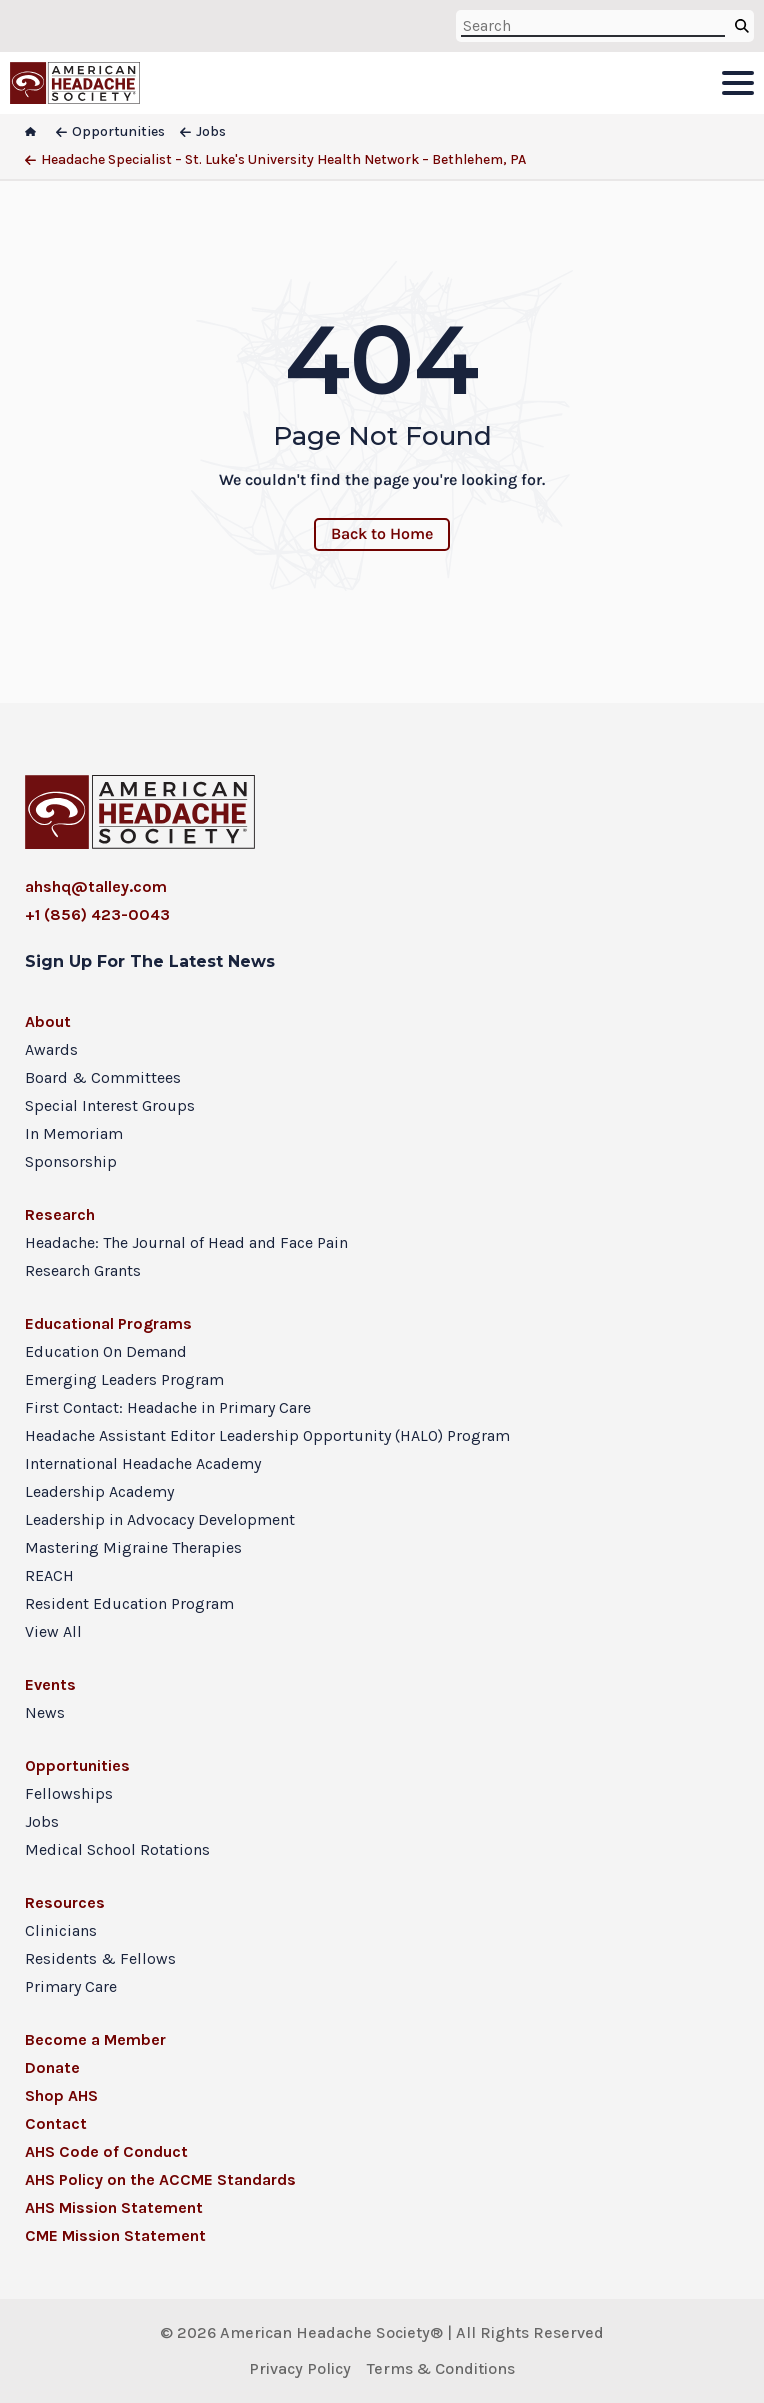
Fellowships (69, 1793)
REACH (49, 1575)
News (45, 1712)
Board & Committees (103, 1077)
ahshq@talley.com (96, 886)
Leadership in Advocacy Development (160, 1519)
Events (50, 1684)
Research (60, 1214)
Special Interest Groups (110, 1105)
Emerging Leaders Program (124, 1379)
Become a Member (95, 2039)
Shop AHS (61, 2095)
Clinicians (61, 1930)
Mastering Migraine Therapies (133, 1547)
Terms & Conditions (441, 2368)
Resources (65, 1902)
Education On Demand (106, 1351)
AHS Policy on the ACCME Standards (160, 2179)
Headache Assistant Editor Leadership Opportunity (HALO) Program (267, 1435)
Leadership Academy (99, 1491)
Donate (52, 2067)
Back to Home (382, 533)
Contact (56, 2123)
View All (53, 1631)
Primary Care (71, 1986)
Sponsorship (71, 1161)
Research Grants (83, 1270)
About (48, 1021)
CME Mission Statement (115, 2235)
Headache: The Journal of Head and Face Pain (186, 1242)
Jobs (42, 1821)
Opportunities (77, 1765)
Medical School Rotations (117, 1849)
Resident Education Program (129, 1603)
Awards (51, 1049)
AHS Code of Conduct (106, 2151)
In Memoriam (74, 1133)
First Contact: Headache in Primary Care (168, 1407)
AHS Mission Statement (114, 2207)
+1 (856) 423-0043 (97, 914)
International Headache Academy (143, 1463)
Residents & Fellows (100, 1958)
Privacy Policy (300, 2368)
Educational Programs (108, 1323)
